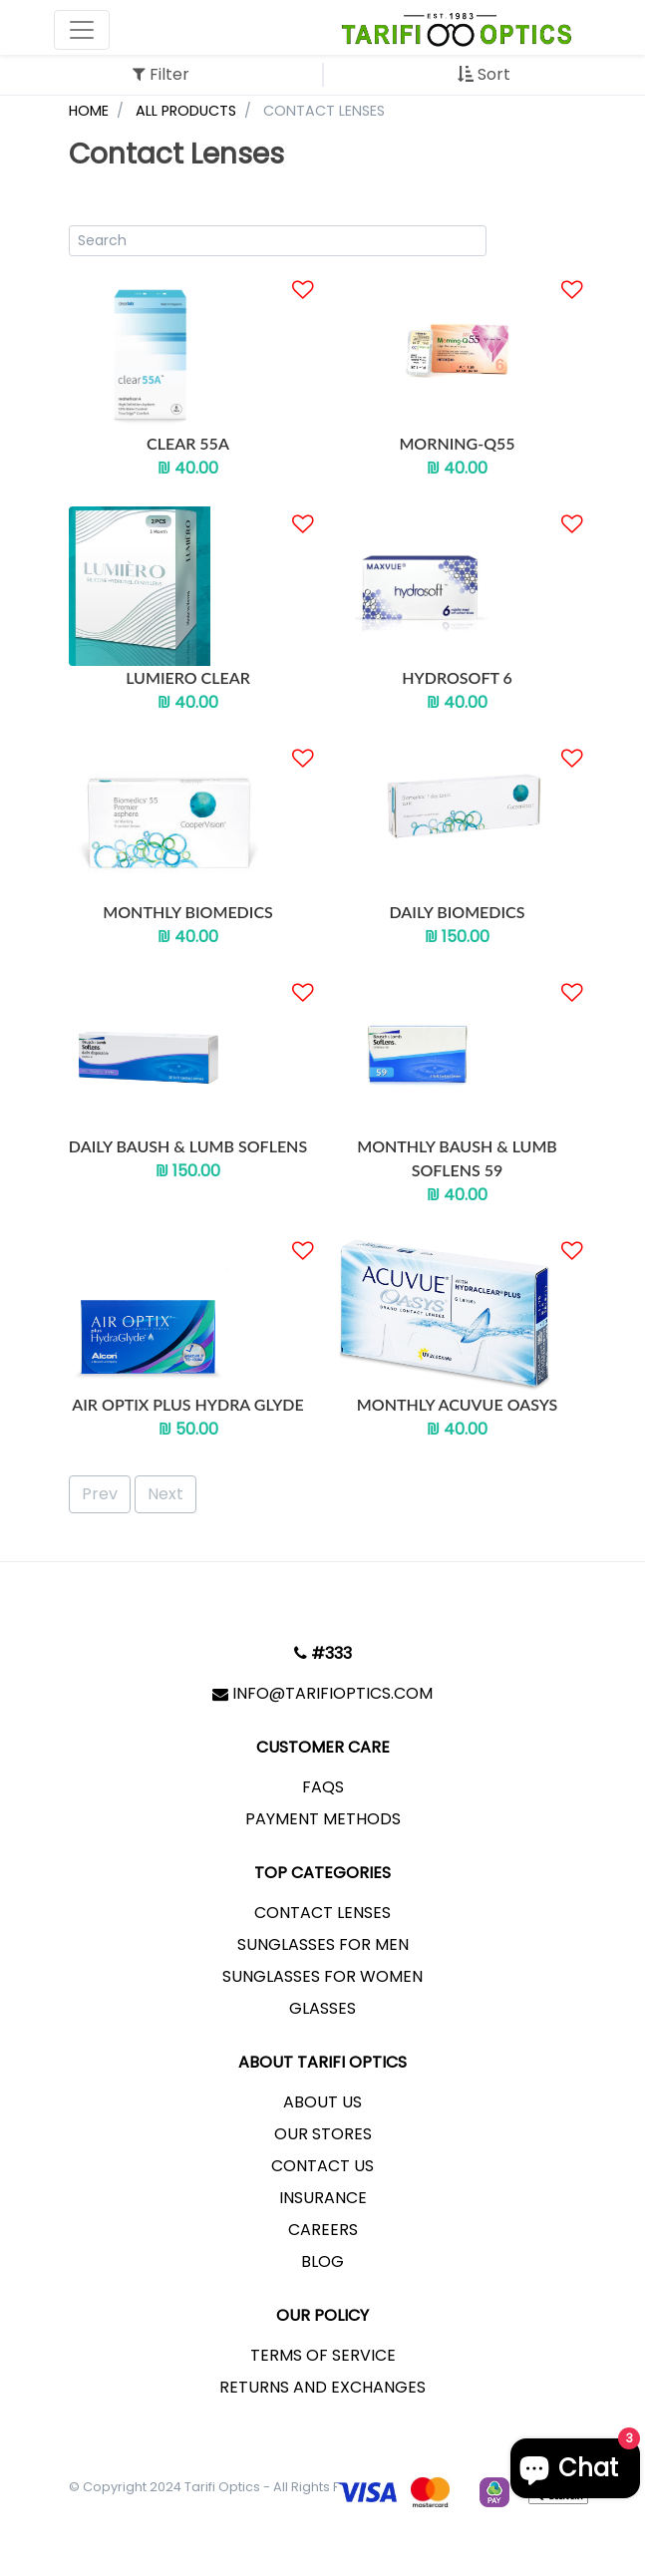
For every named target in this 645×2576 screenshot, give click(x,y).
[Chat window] (575, 2468)
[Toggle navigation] (82, 30)
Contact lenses (322, 1912)
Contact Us (322, 2165)
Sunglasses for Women (322, 1976)
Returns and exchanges (322, 2387)
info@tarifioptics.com (322, 1693)
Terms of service (323, 2355)
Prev (100, 1493)
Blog (322, 2261)
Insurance (323, 2197)
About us (322, 2102)
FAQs (323, 1786)
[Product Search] (278, 240)
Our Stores (323, 2133)
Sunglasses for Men (323, 1944)
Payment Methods (323, 1818)
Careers (323, 2229)
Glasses (322, 2008)
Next (165, 1493)
